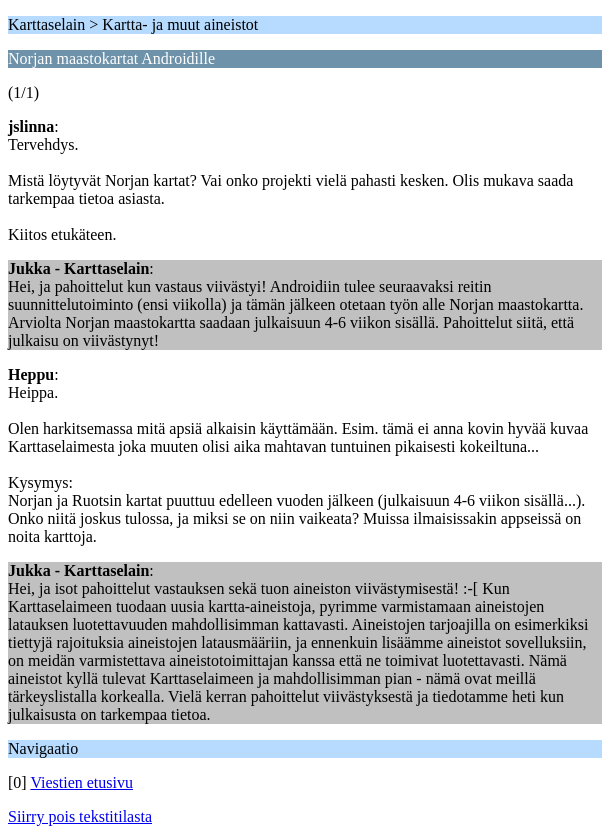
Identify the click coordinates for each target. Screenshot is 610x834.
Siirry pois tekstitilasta (80, 816)
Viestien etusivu (81, 782)
